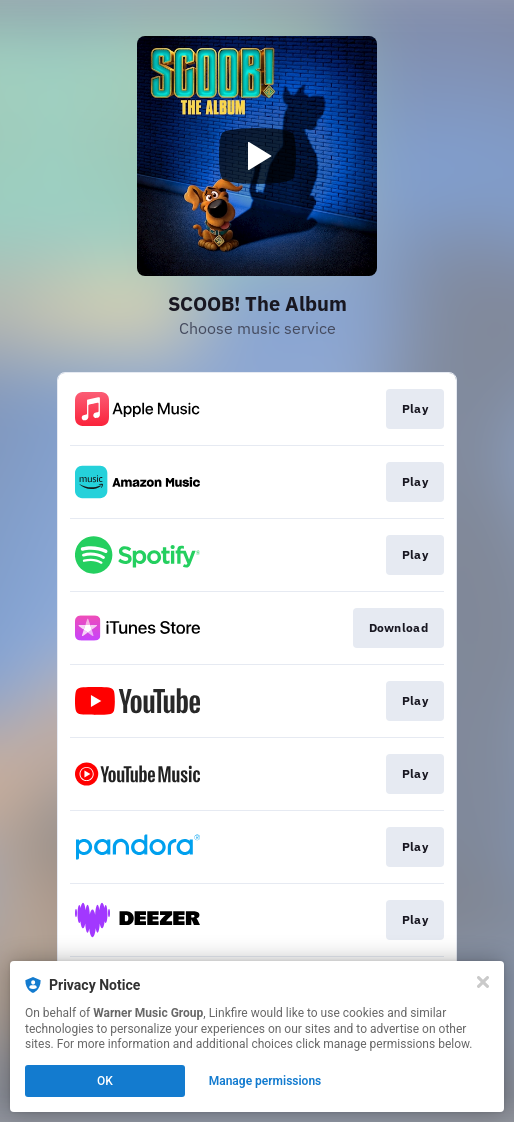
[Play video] (257, 156)
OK (105, 1081)
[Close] (483, 982)
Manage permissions (265, 1081)
